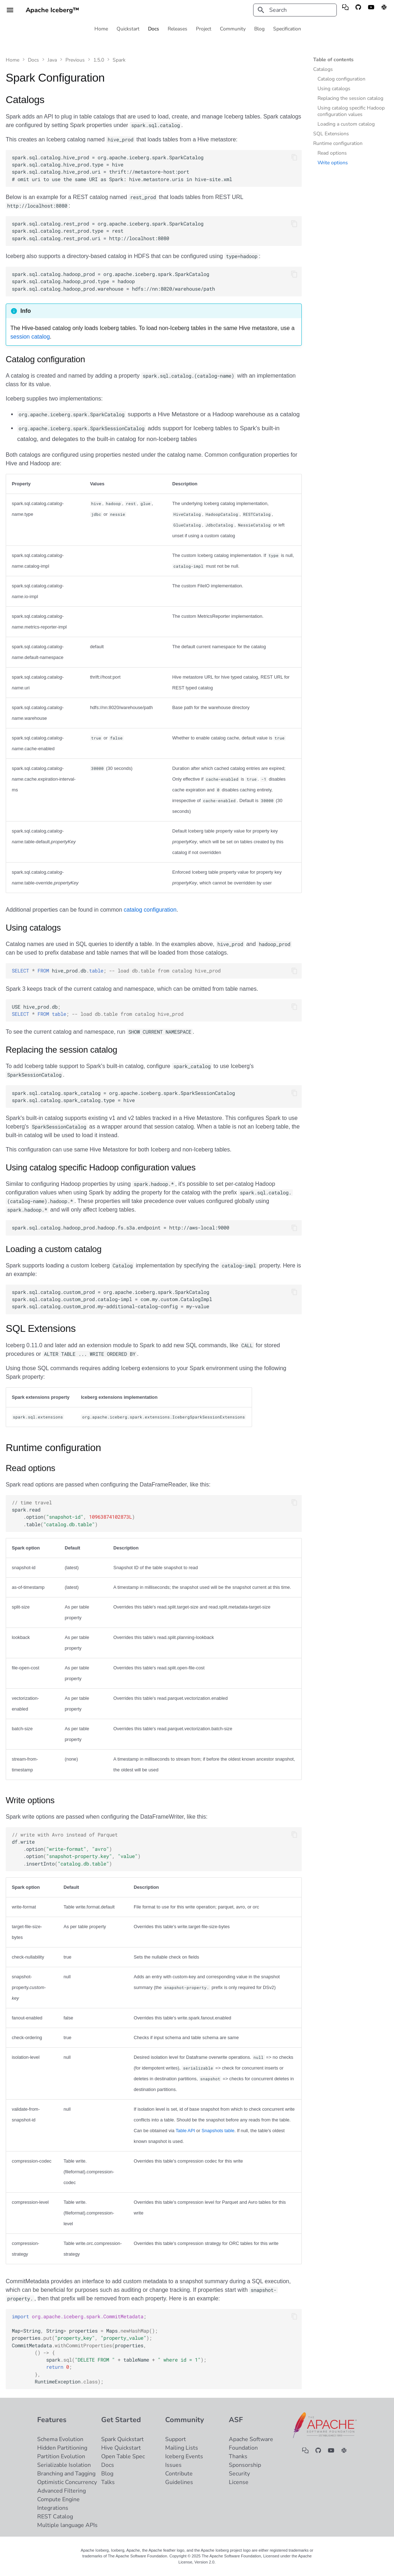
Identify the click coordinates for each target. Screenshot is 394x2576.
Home (101, 29)
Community (233, 29)
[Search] (295, 10)
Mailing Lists (181, 2448)
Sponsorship (245, 2465)
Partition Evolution (61, 2456)
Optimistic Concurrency (67, 2482)
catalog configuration (150, 910)
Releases (177, 29)
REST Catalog (55, 2517)
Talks (108, 2482)
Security (239, 2474)
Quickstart (128, 29)
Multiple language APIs (67, 2525)
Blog (259, 29)
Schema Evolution (60, 2439)
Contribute (179, 2474)
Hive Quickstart (121, 2448)
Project (203, 29)
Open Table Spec (123, 2456)
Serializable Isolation (64, 2465)
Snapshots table (218, 2130)
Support (175, 2439)
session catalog (30, 337)
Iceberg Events (184, 2456)
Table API (185, 2130)
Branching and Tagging (66, 2474)
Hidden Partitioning (62, 2448)
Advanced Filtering (61, 2491)
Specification (287, 29)
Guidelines (179, 2482)
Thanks (238, 2456)
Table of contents (333, 60)
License (238, 2482)
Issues (173, 2465)
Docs (153, 29)
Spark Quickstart (122, 2439)
